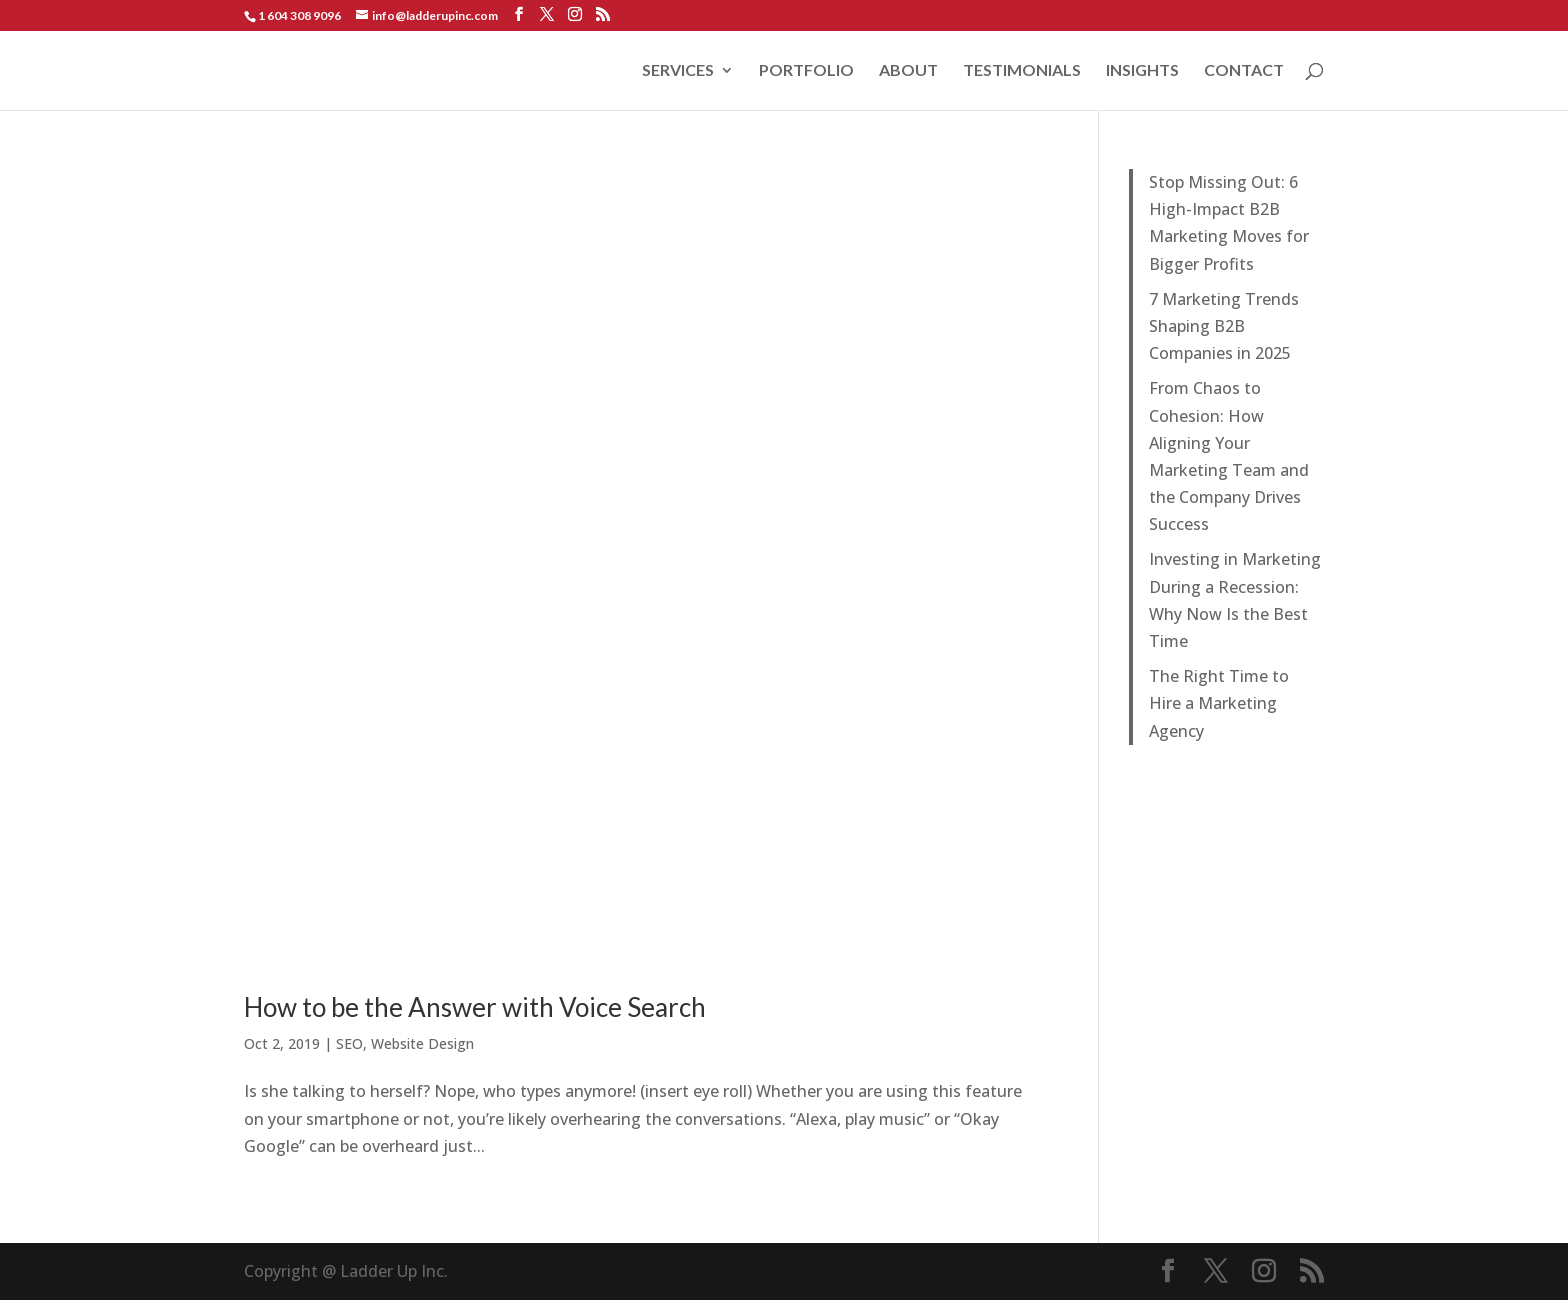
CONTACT (1244, 71)
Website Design (422, 1043)
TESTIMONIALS (1022, 71)
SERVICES (678, 71)
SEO (349, 1043)
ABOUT (908, 71)
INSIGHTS (1142, 71)
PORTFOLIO (806, 71)
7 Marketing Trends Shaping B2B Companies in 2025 (1224, 326)
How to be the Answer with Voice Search (475, 1007)
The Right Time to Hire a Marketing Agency (1219, 703)
